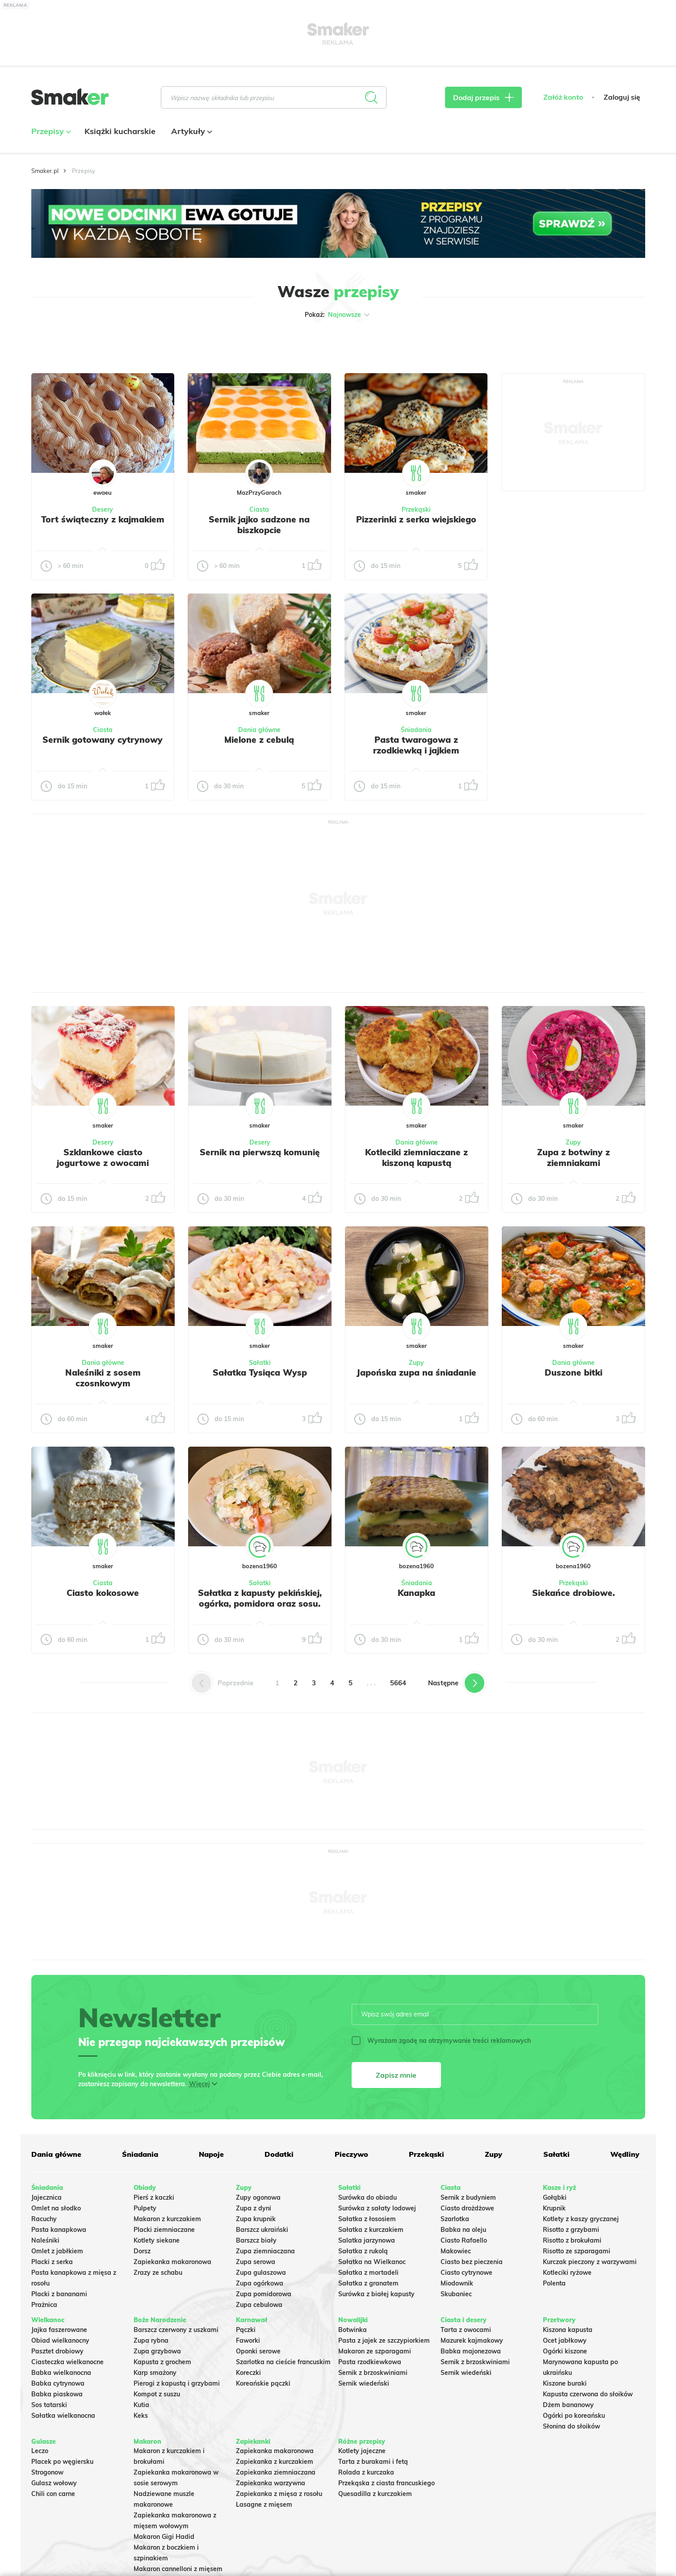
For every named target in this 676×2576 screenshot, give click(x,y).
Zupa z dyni (253, 2208)
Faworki (248, 2340)
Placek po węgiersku (62, 2462)
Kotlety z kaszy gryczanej (581, 2219)
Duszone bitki (573, 1372)
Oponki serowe (258, 2351)
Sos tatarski (49, 2405)
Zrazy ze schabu (158, 2273)
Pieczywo (351, 2154)
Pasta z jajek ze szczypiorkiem (384, 2340)
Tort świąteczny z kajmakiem (102, 519)
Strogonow (47, 2472)
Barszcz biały (256, 2240)
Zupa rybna (151, 2340)
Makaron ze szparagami (374, 2351)
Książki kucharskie (119, 131)
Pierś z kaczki (154, 2197)
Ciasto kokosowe (103, 1592)
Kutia (141, 2405)
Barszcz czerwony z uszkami (176, 2330)
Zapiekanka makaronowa (172, 2262)
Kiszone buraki (565, 2383)
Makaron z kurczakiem (167, 2219)
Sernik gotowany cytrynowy (102, 739)
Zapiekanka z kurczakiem (274, 2462)
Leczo (39, 2451)
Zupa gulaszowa (261, 2273)
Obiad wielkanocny (60, 2340)
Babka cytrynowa (57, 2383)
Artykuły (190, 131)
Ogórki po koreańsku (574, 2416)
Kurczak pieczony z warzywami (590, 2262)
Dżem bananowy (568, 2405)
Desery (102, 509)
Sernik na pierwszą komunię (260, 1152)
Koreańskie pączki (263, 2383)
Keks (141, 2416)
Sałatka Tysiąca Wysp (260, 1372)
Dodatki (279, 2154)
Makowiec (456, 2251)
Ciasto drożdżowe (467, 2208)
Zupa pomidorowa (263, 2294)
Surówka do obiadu (367, 2197)
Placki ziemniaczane (164, 2230)
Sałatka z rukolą (363, 2251)
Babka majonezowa (471, 2351)
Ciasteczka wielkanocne (67, 2362)
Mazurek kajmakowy (472, 2340)
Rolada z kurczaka (366, 2472)
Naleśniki (45, 2240)
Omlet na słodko (56, 2208)
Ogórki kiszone (565, 2351)
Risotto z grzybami (571, 2230)
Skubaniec (456, 2294)
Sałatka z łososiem (367, 2219)
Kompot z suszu (157, 2394)
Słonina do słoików (571, 2426)
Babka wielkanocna (61, 2373)
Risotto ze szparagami (576, 2251)
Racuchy (44, 2219)
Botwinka (352, 2330)
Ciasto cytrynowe (466, 2273)
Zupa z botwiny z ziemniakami (573, 1157)
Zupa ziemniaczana (265, 2251)
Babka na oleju (463, 2230)
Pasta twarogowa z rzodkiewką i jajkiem (416, 745)
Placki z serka (52, 2262)
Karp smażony (155, 2373)
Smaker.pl (45, 170)
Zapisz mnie (396, 2075)
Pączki (246, 2330)
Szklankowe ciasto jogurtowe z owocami (103, 1157)
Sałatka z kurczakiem (370, 2230)
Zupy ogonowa (258, 2197)
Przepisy (50, 131)
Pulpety (145, 2208)
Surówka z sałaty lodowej (377, 2208)
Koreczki (248, 2373)
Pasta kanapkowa (58, 2230)
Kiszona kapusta (567, 2330)
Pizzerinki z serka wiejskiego (416, 519)
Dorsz (142, 2251)
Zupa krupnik (256, 2219)
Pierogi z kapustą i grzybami (177, 2383)
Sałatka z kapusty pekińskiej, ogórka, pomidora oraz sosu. (260, 1598)
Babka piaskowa (57, 2394)
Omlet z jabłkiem (57, 2251)
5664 (398, 1683)
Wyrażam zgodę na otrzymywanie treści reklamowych (441, 2040)
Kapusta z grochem (162, 2362)
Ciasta (259, 509)
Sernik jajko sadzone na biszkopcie (259, 524)
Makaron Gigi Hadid (164, 2537)
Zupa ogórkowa (259, 2283)
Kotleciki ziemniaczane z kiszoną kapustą (416, 1157)
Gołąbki (555, 2197)
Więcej (199, 2084)
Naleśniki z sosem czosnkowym (103, 1378)
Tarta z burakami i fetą (373, 2462)
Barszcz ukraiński (262, 2230)
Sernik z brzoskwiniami (372, 2373)
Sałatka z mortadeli (368, 2273)
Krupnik (554, 2208)
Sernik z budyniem (468, 2197)
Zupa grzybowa (157, 2351)
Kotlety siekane (157, 2240)
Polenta (554, 2283)
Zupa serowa (255, 2262)
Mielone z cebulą (259, 739)
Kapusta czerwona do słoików (588, 2394)
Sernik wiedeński (363, 2383)
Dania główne (259, 730)
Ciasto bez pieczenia (472, 2262)
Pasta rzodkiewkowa (369, 2362)
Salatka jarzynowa (366, 2240)
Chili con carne (53, 2494)
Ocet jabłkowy (565, 2340)
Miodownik (457, 2283)
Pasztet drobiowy (57, 2351)
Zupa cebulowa (259, 2305)
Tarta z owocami (466, 2330)
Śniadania (416, 730)
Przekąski (416, 509)
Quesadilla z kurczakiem (375, 2494)
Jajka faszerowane (59, 2330)
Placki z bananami (59, 2294)
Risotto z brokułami (572, 2240)
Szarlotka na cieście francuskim (283, 2362)
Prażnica (44, 2305)
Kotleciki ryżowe (567, 2273)
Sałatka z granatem (368, 2283)
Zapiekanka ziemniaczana (275, 2472)
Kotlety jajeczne (362, 2451)
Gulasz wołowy (54, 2483)
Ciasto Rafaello (464, 2240)
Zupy (573, 1142)
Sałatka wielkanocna (63, 2416)
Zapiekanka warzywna (270, 2483)
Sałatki (260, 1363)
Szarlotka (455, 2219)
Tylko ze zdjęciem (96, 343)
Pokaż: (338, 314)
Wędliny (624, 2154)
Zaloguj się (622, 97)
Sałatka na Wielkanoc (372, 2262)
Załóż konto (563, 97)
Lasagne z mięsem (264, 2504)
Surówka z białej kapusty (376, 2294)
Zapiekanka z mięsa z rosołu (279, 2494)
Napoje (211, 2154)
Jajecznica (46, 2197)
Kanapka (416, 1592)
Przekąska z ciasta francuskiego (386, 2483)
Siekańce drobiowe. (573, 1592)
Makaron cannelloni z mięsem (178, 2569)
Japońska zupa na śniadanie (416, 1372)
